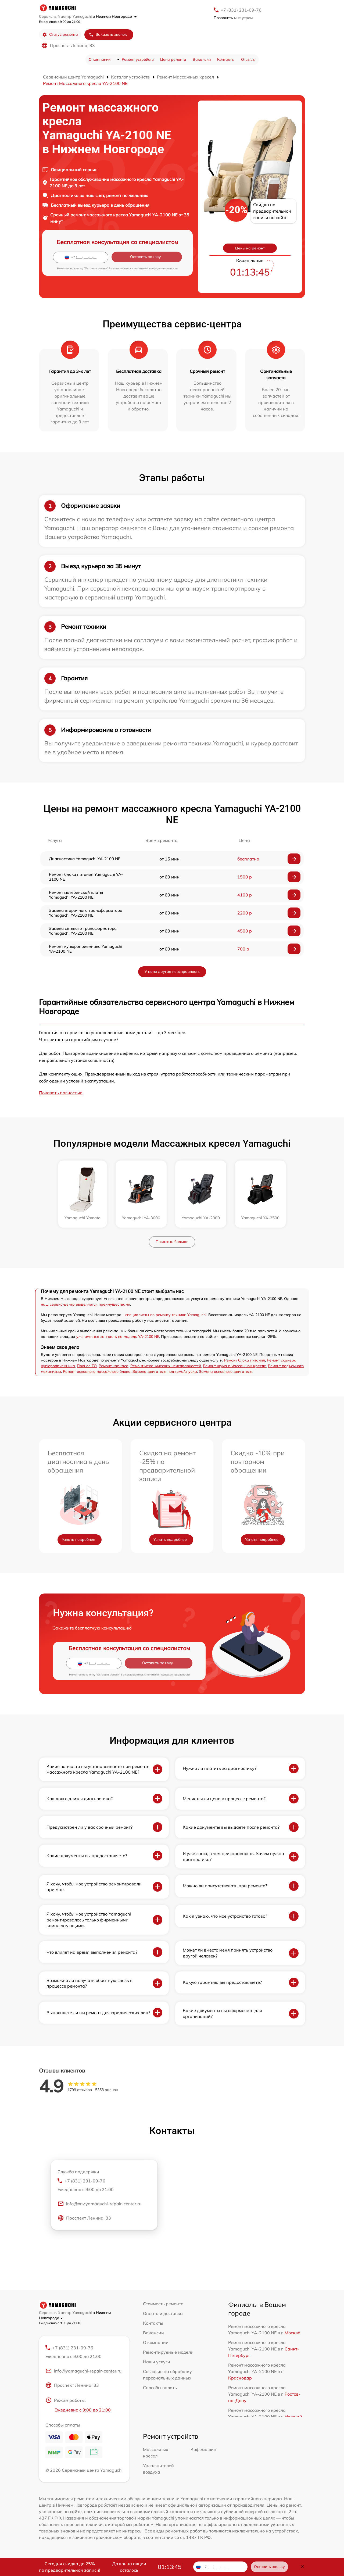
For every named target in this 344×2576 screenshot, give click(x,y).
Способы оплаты (160, 2387)
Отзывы (248, 59)
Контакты (226, 59)
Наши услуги (156, 2361)
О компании (99, 59)
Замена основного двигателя (225, 1371)
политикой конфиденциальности (156, 268)
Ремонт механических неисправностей (165, 1365)
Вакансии (202, 59)
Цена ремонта (173, 59)
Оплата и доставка (163, 2313)
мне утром (233, 17)
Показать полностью (61, 1092)
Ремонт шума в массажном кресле (234, 1365)
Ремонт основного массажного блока (97, 1371)
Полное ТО (87, 1365)
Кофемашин (203, 2450)
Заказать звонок (108, 34)
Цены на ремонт (250, 248)
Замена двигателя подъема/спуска (164, 1371)
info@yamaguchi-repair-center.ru (83, 2371)
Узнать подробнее (78, 1539)
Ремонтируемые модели (168, 2352)
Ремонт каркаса (113, 1365)
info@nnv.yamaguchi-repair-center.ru (99, 2204)
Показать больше (172, 1241)
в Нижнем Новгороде (115, 16)
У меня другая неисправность (172, 971)
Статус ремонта (60, 34)
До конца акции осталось (129, 2567)
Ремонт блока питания (244, 1360)
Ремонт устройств (138, 59)
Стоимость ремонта (163, 2303)
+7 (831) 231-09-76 (241, 10)
